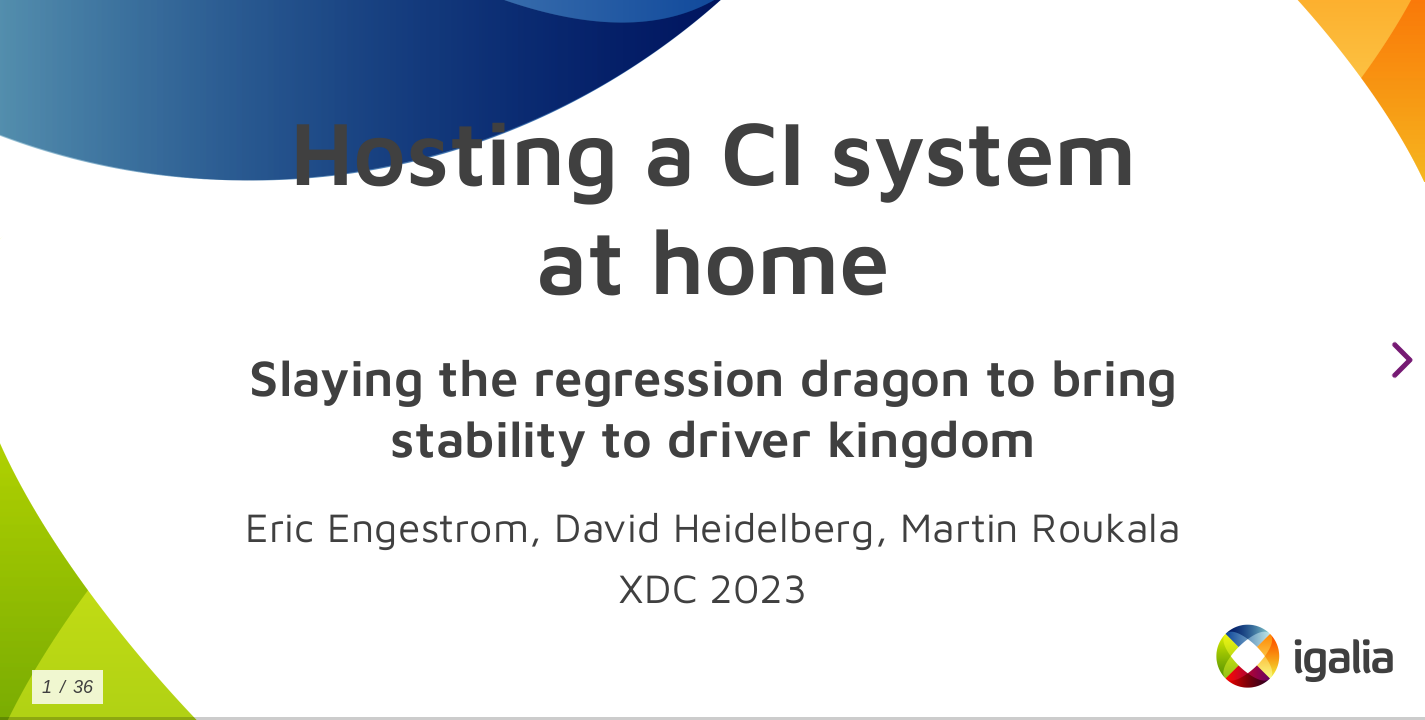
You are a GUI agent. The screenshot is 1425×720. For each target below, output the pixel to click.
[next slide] (1399, 360)
